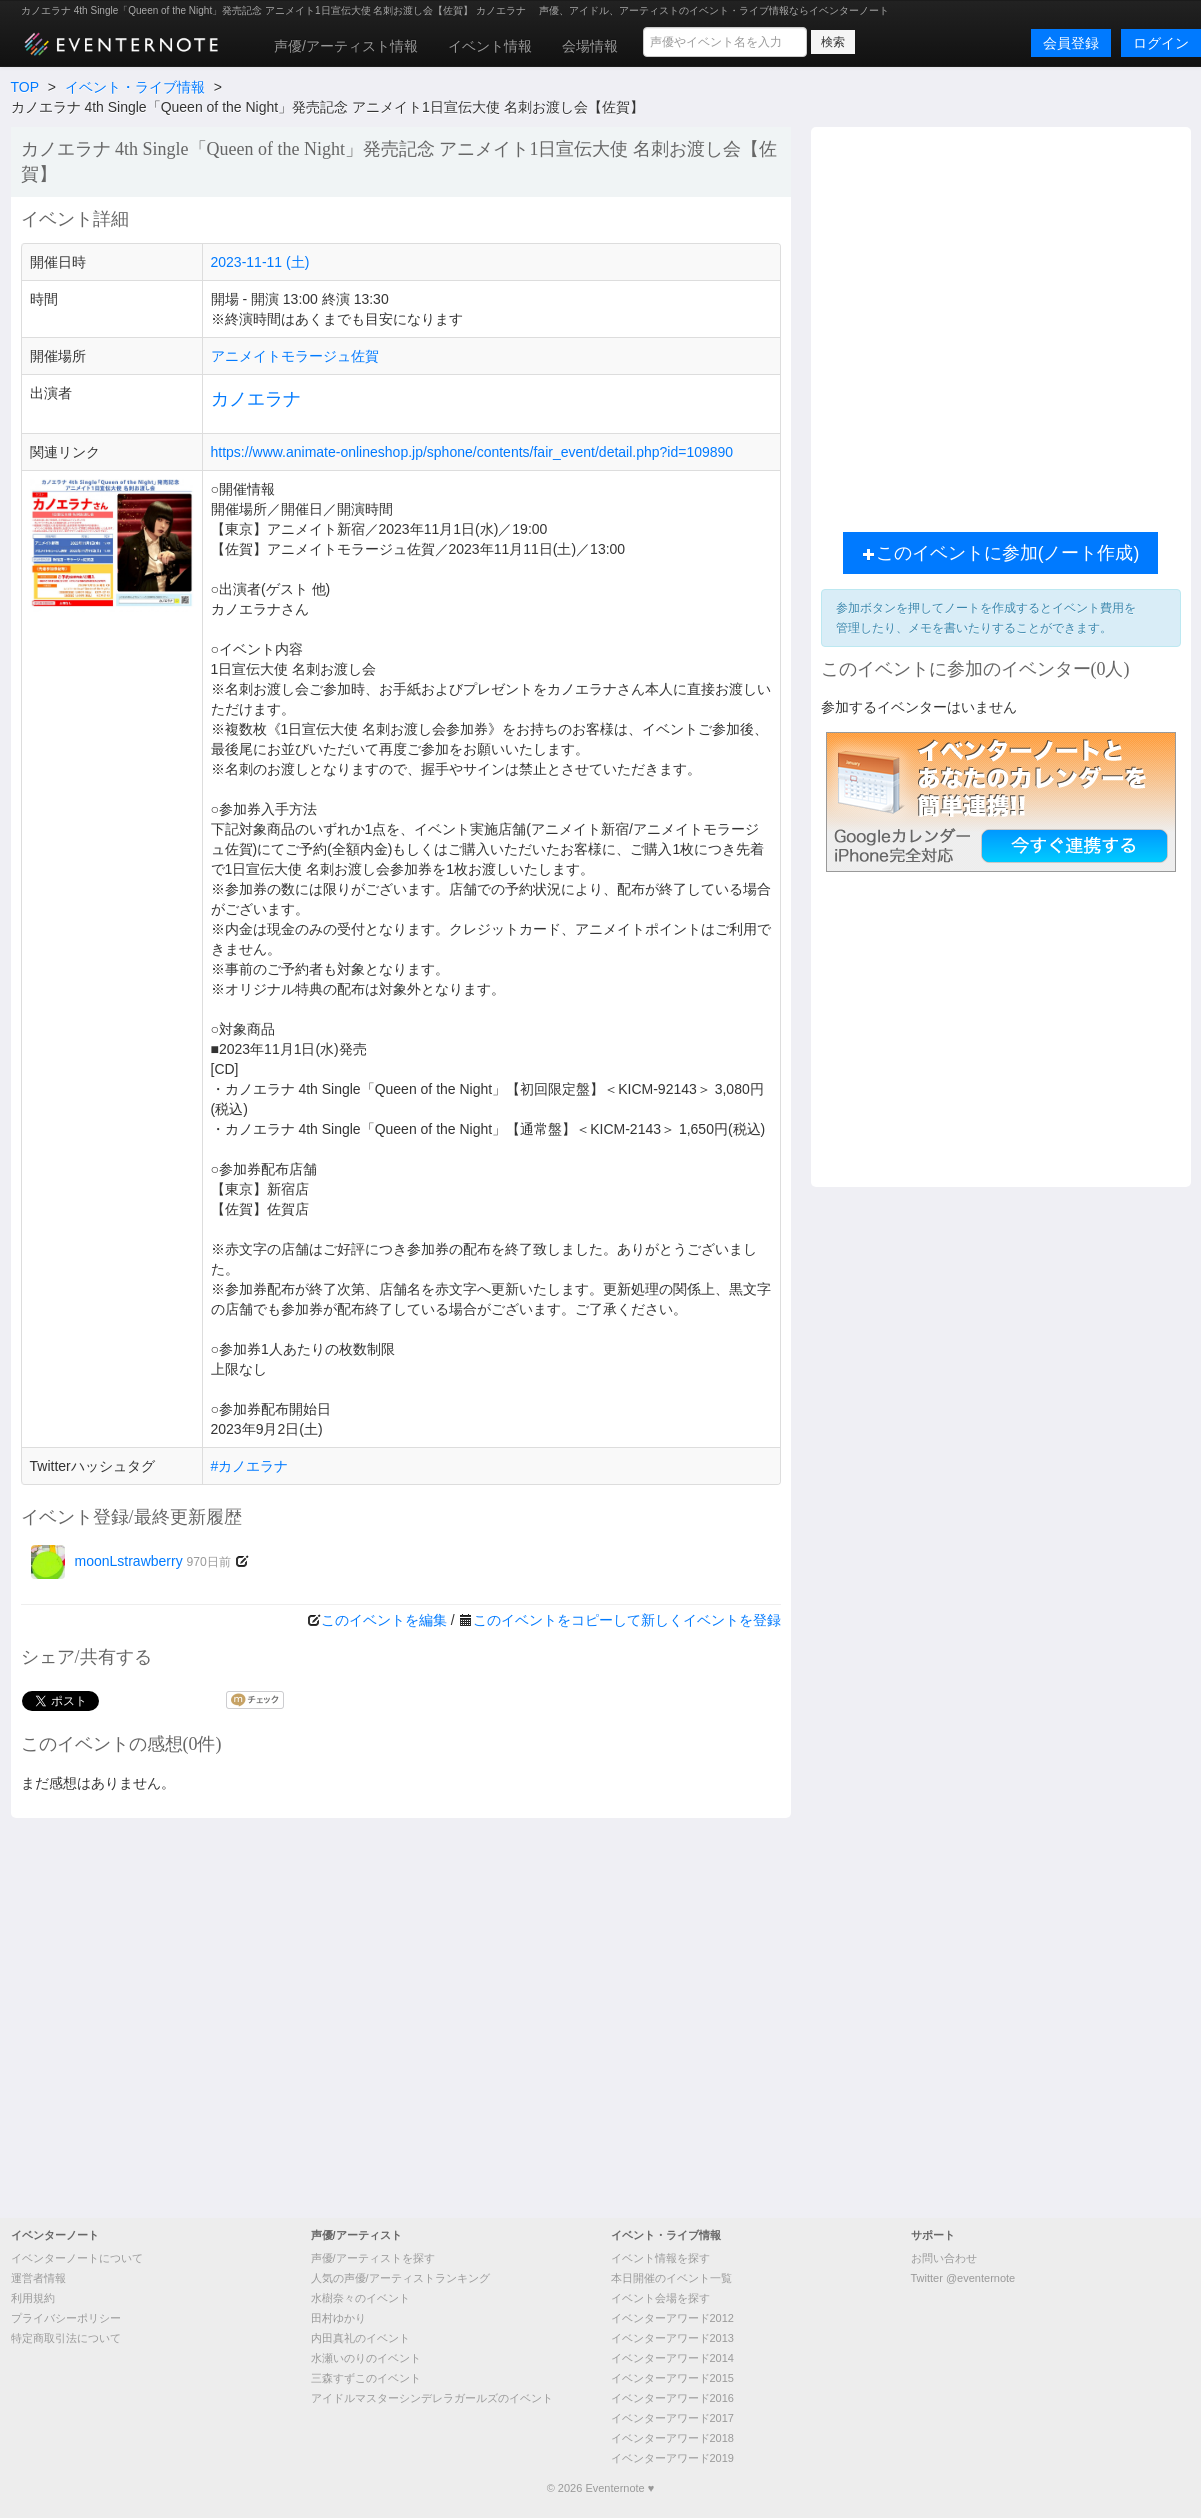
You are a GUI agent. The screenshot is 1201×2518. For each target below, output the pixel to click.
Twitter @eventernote (963, 2278)
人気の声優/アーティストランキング (400, 2278)
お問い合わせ (944, 2258)
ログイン (1161, 43)
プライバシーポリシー (66, 2318)
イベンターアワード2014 (672, 2358)
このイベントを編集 (384, 1620)
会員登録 (1071, 43)
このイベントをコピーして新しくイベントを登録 (627, 1620)
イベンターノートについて (77, 2258)
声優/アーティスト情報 (346, 46)
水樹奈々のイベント (360, 2298)
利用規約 (33, 2298)
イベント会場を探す (660, 2298)
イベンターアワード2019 (672, 2458)
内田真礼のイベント (360, 2338)
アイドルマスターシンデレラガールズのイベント (432, 2398)
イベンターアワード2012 (672, 2318)
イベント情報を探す (660, 2258)
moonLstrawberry (131, 1561)
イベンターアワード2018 (672, 2438)
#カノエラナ (250, 1466)
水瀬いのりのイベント (366, 2358)
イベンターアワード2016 (672, 2398)
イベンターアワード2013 (672, 2338)
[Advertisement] (205, 324)
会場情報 (590, 46)
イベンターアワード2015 (672, 2378)
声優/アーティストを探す (373, 2258)
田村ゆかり (338, 2318)
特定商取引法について (66, 2338)
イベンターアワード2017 (672, 2418)
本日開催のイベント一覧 (671, 2278)
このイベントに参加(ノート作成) (1001, 553)
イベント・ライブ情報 (135, 87)
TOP (25, 87)
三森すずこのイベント (366, 2378)
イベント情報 (490, 46)
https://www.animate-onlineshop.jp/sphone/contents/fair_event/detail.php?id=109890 (472, 452)
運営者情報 (38, 2278)
